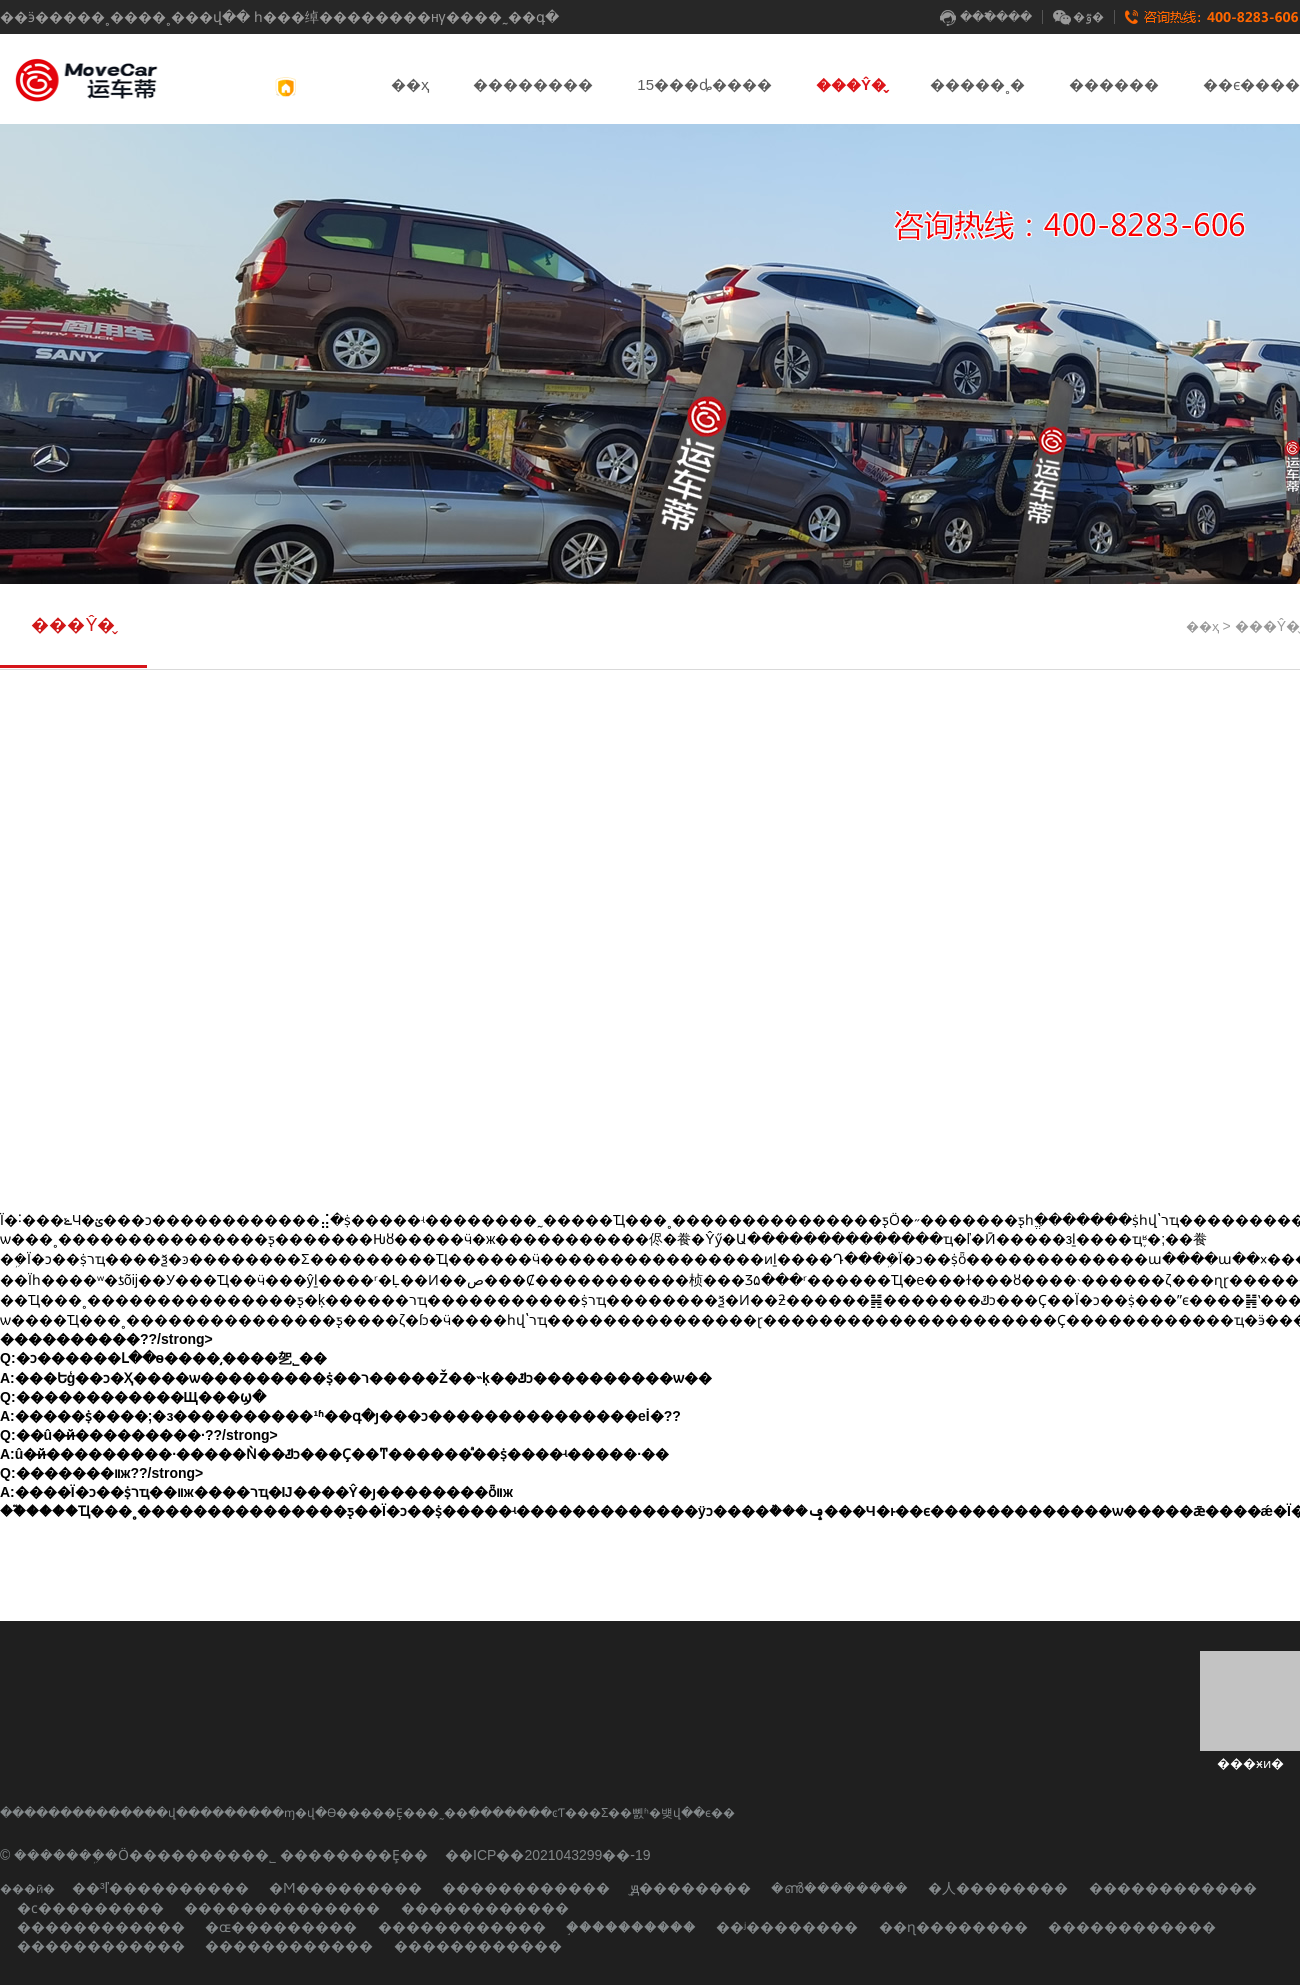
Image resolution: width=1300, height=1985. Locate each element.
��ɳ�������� (953, 1927)
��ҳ (410, 84)
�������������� (282, 1908)
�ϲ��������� (90, 1908)
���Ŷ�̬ (851, 84)
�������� (533, 84)
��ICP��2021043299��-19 (547, 1855)
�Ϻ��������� (345, 1888)
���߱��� (986, 17)
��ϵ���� (1251, 84)
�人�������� (998, 1888)
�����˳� (977, 84)
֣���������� (631, 1927)
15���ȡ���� (704, 84)
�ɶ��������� (281, 1927)
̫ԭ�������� (691, 1888)
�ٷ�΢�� (1078, 17)
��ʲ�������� (787, 1927)
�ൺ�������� (839, 1888)
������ (1114, 84)
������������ (526, 1888)
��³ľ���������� (160, 1888)
